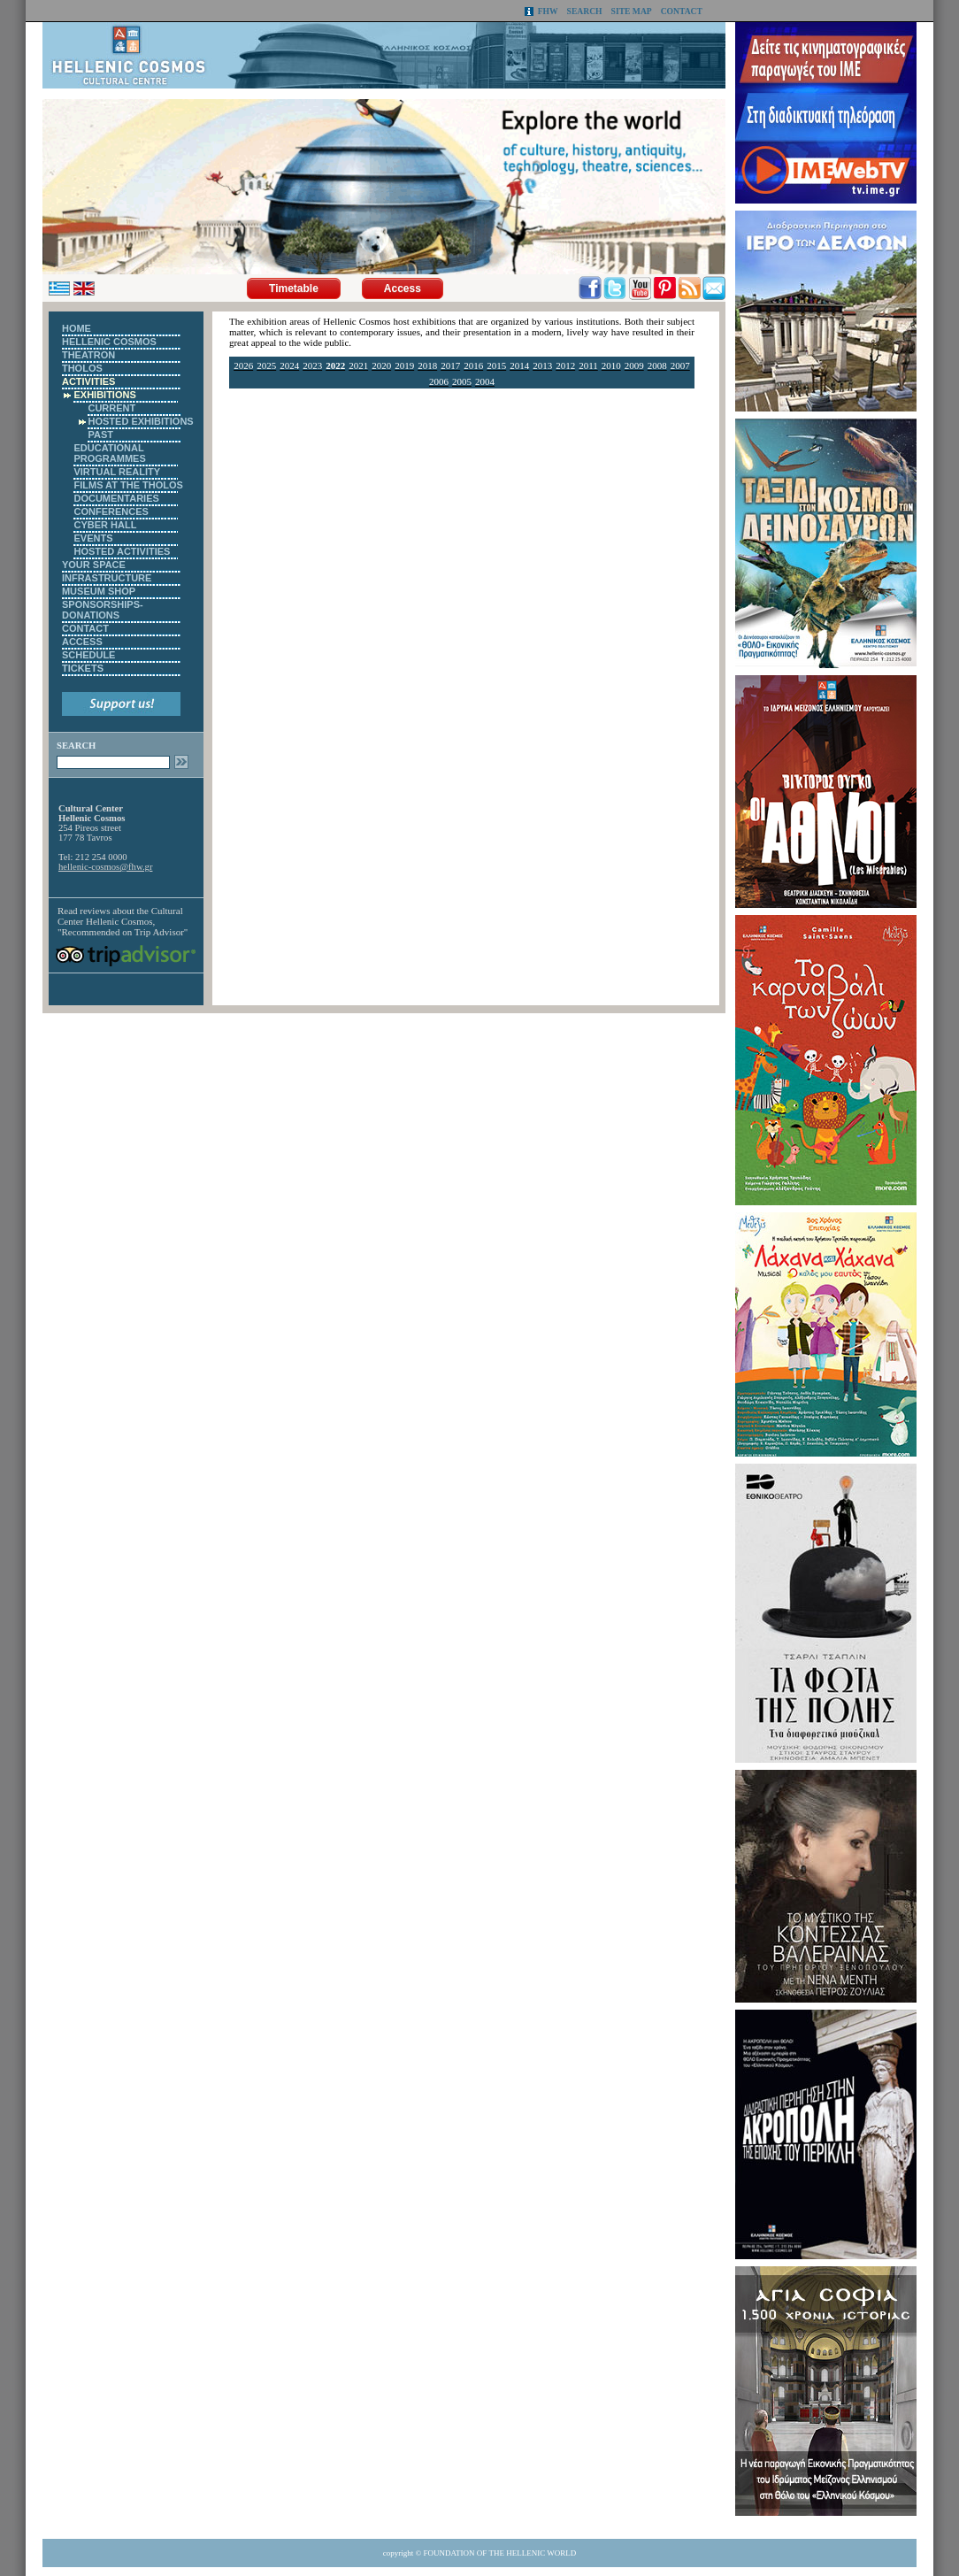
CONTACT (681, 11)
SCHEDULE (89, 655)
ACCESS (82, 641)
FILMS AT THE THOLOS (127, 485)
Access (402, 288)
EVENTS (92, 538)
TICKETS (83, 668)
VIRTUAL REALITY (116, 471)
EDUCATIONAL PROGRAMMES (109, 453)
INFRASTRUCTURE (106, 578)
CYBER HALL (104, 524)
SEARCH (584, 11)
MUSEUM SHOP (98, 591)
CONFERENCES (110, 511)
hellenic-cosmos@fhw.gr (105, 867)
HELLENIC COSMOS (109, 341)
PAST (100, 434)
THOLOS (82, 368)
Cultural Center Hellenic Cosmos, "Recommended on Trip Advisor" (123, 921)
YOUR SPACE (94, 564)
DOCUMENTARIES (115, 498)
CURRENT (111, 408)
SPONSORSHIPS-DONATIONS (102, 609)
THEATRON (88, 355)
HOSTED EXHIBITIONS (140, 421)
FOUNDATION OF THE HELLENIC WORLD (500, 2553)
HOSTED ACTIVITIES (121, 551)
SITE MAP (631, 11)
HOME (76, 328)
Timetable (293, 288)
